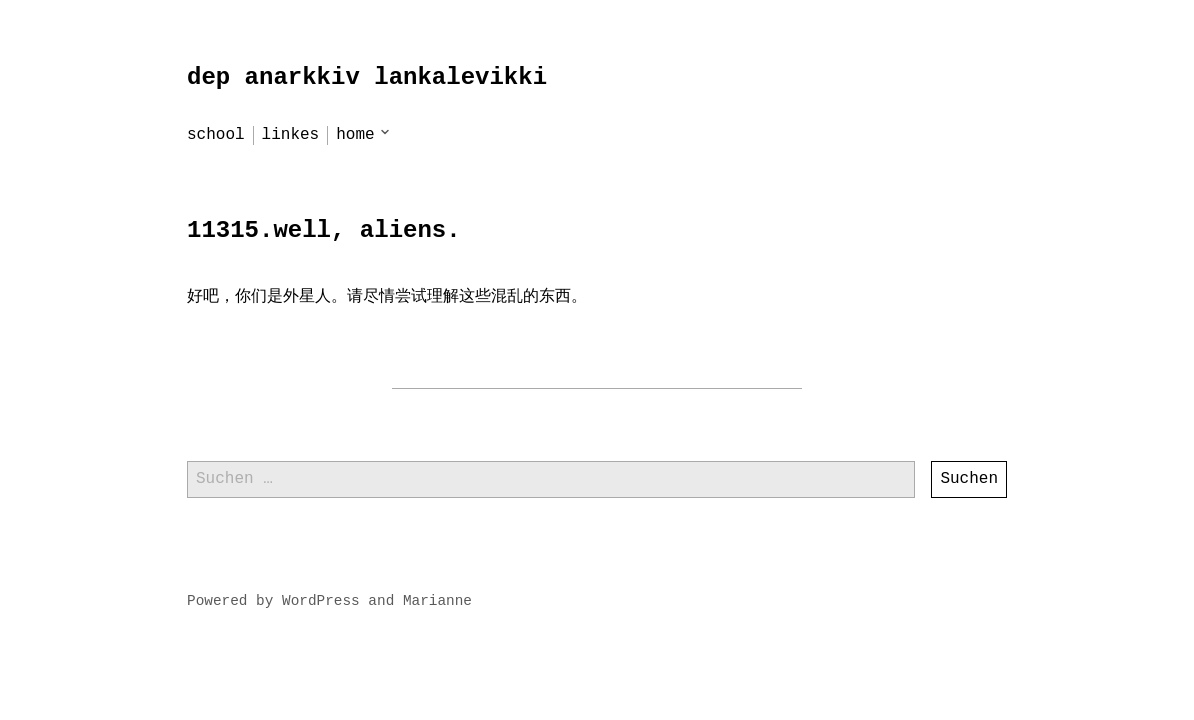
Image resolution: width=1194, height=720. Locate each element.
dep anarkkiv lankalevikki (367, 77)
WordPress (321, 601)
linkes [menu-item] (291, 135)
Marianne (437, 601)
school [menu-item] (216, 135)
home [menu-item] (355, 135)
